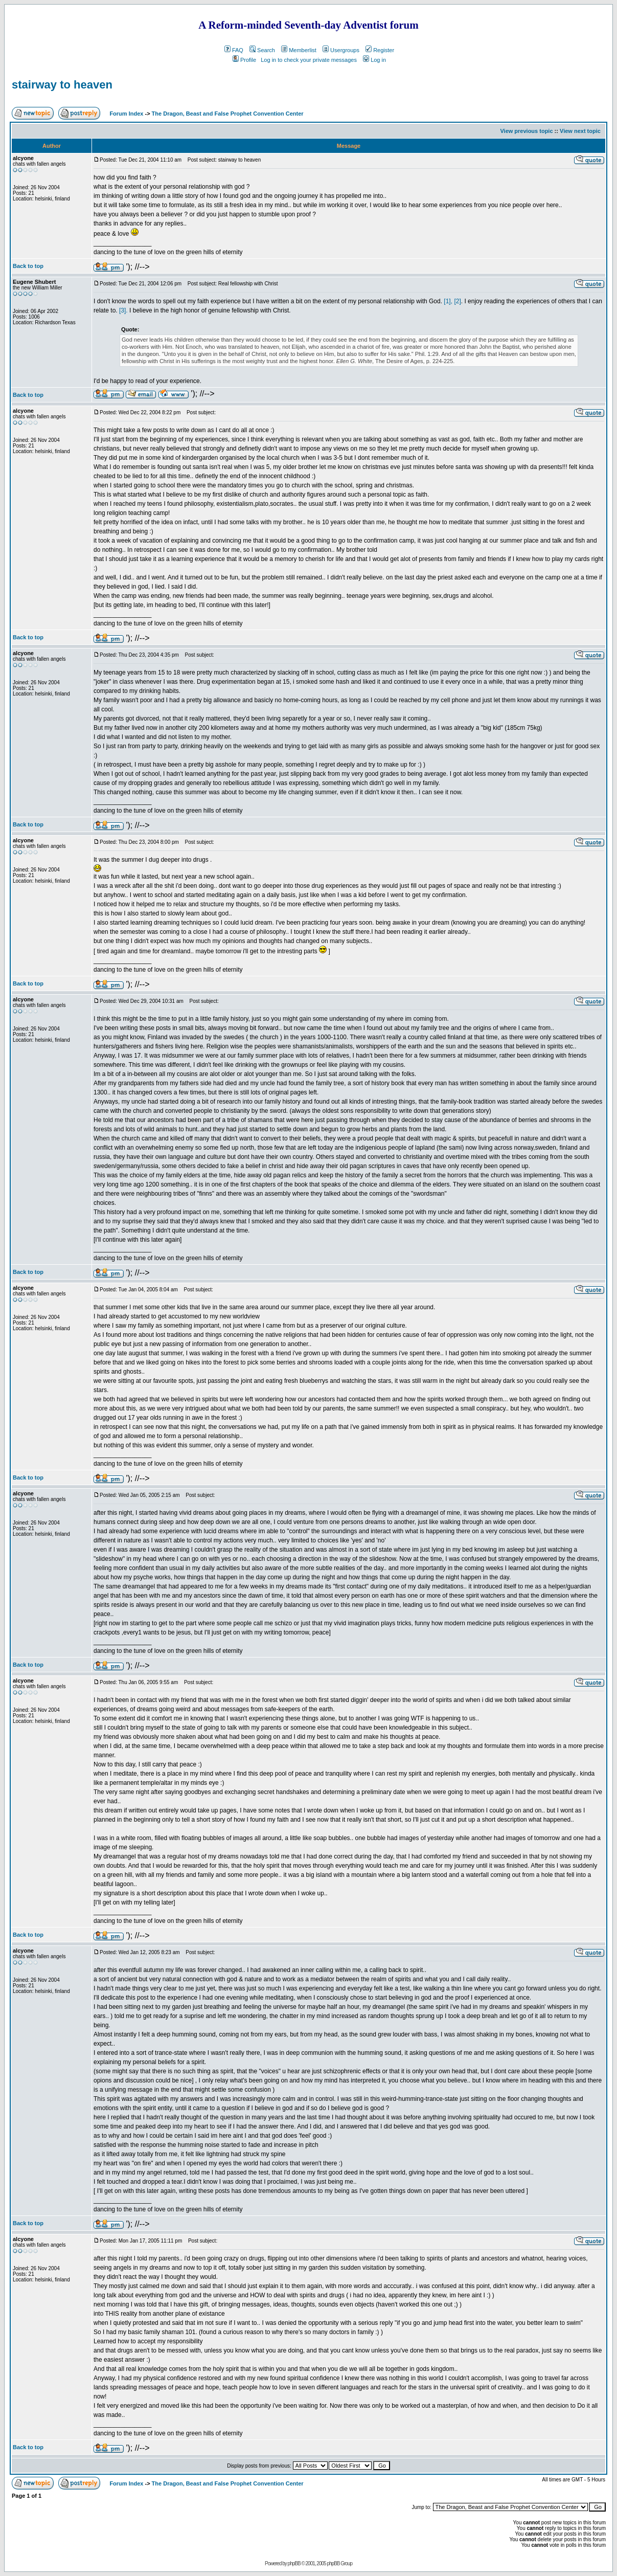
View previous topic (526, 131)
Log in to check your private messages (309, 60)
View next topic (580, 131)
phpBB (294, 2563)
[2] (457, 301)
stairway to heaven (62, 84)
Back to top (28, 266)
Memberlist (298, 50)
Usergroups (341, 50)
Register (379, 50)
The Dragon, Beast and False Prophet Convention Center (228, 113)
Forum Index (125, 113)
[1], (448, 301)
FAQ (233, 50)
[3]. (123, 310)
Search (262, 50)
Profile (244, 60)
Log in (374, 60)
